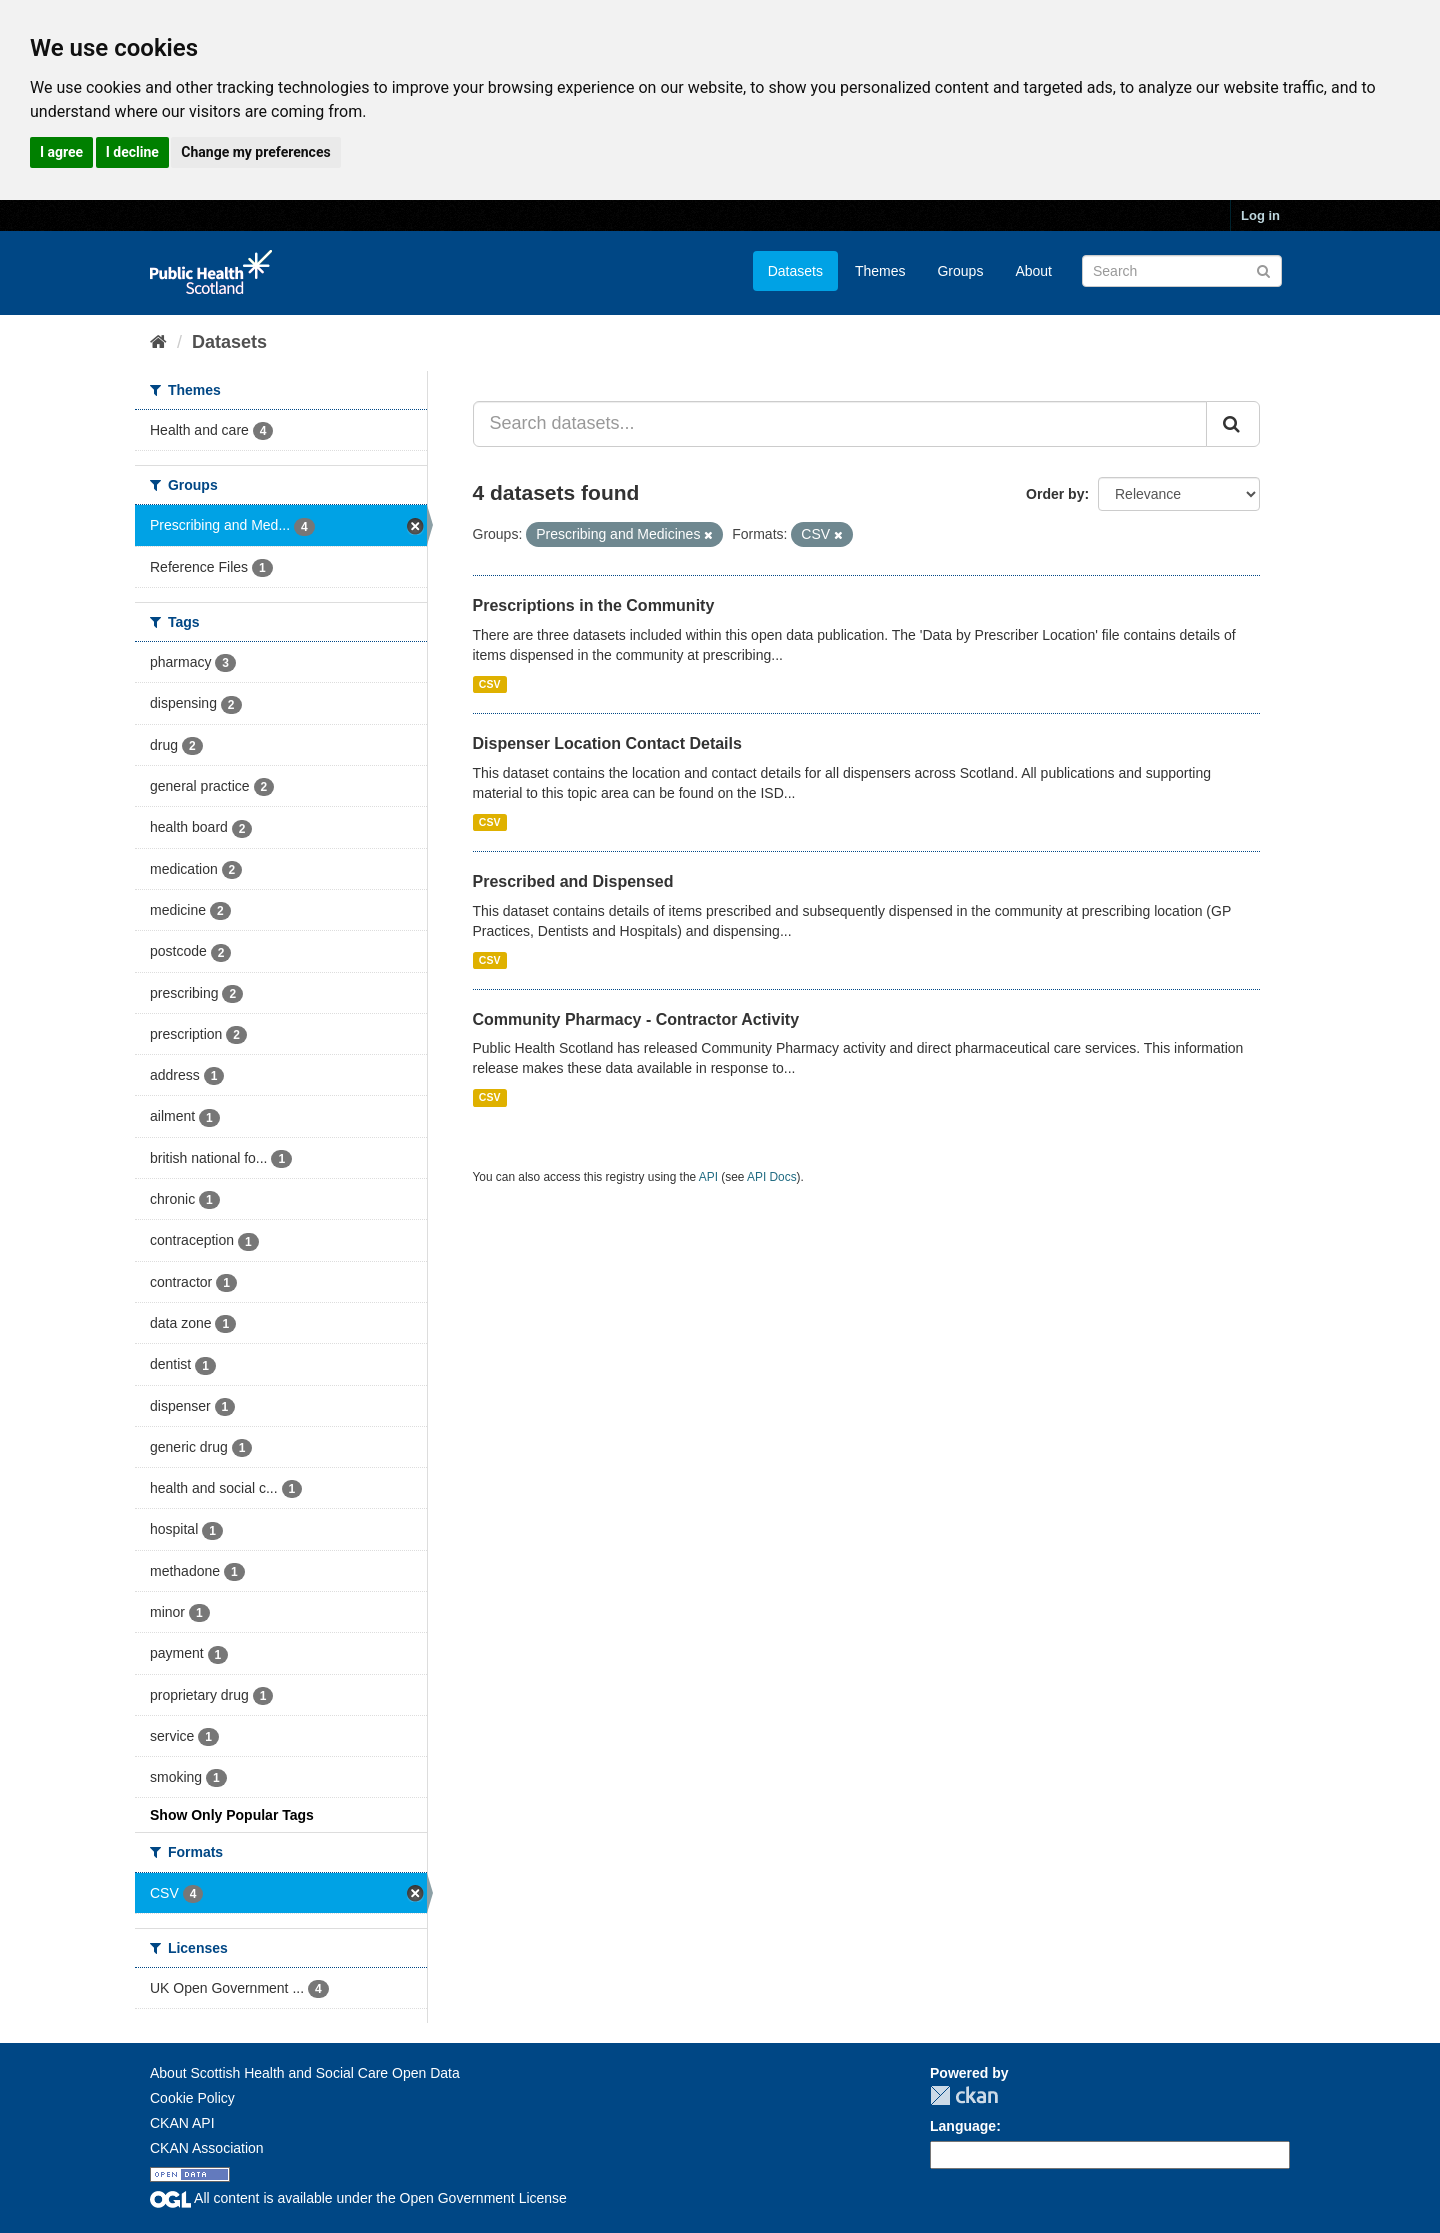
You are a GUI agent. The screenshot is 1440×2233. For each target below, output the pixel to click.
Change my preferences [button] (255, 152)
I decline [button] (132, 152)
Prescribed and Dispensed (573, 881)
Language (963, 2126)
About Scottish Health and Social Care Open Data (305, 2073)
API (708, 1177)
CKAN (964, 2095)
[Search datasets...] (840, 424)
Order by (1055, 494)
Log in (1260, 215)
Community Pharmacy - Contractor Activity (636, 1019)
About (1033, 271)
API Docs (772, 1177)
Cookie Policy (192, 2098)
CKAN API (182, 2123)
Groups (960, 271)
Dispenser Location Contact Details (607, 743)
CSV (490, 684)
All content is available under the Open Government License (358, 2198)
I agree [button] (61, 152)
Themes (880, 271)
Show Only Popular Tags (232, 1815)
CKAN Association (207, 2148)
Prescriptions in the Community (594, 605)
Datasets (795, 271)
